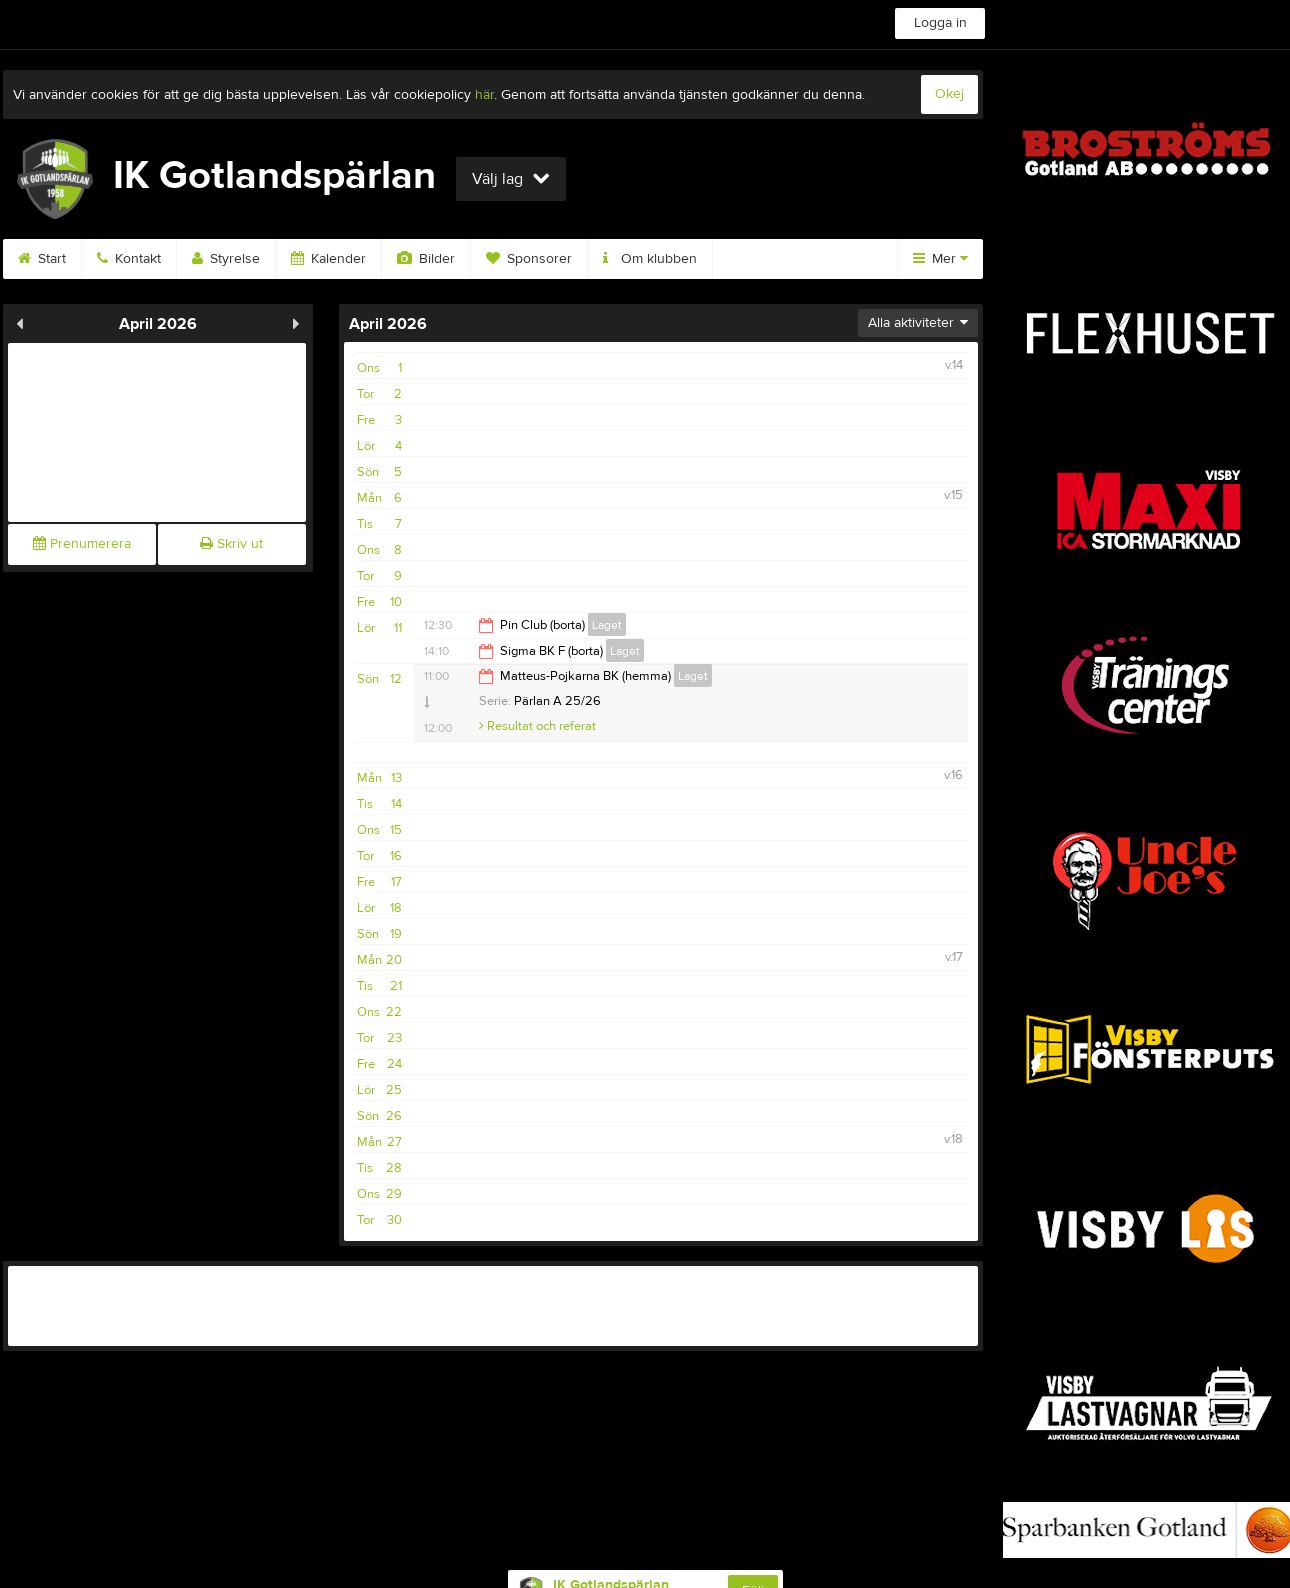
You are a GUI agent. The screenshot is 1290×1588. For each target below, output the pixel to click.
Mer (940, 259)
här (484, 95)
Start (42, 259)
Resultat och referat (537, 726)
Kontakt (129, 259)
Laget (607, 625)
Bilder (426, 259)
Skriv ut (231, 544)
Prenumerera (82, 544)
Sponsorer (529, 259)
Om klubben (650, 259)
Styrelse (226, 259)
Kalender (328, 259)
